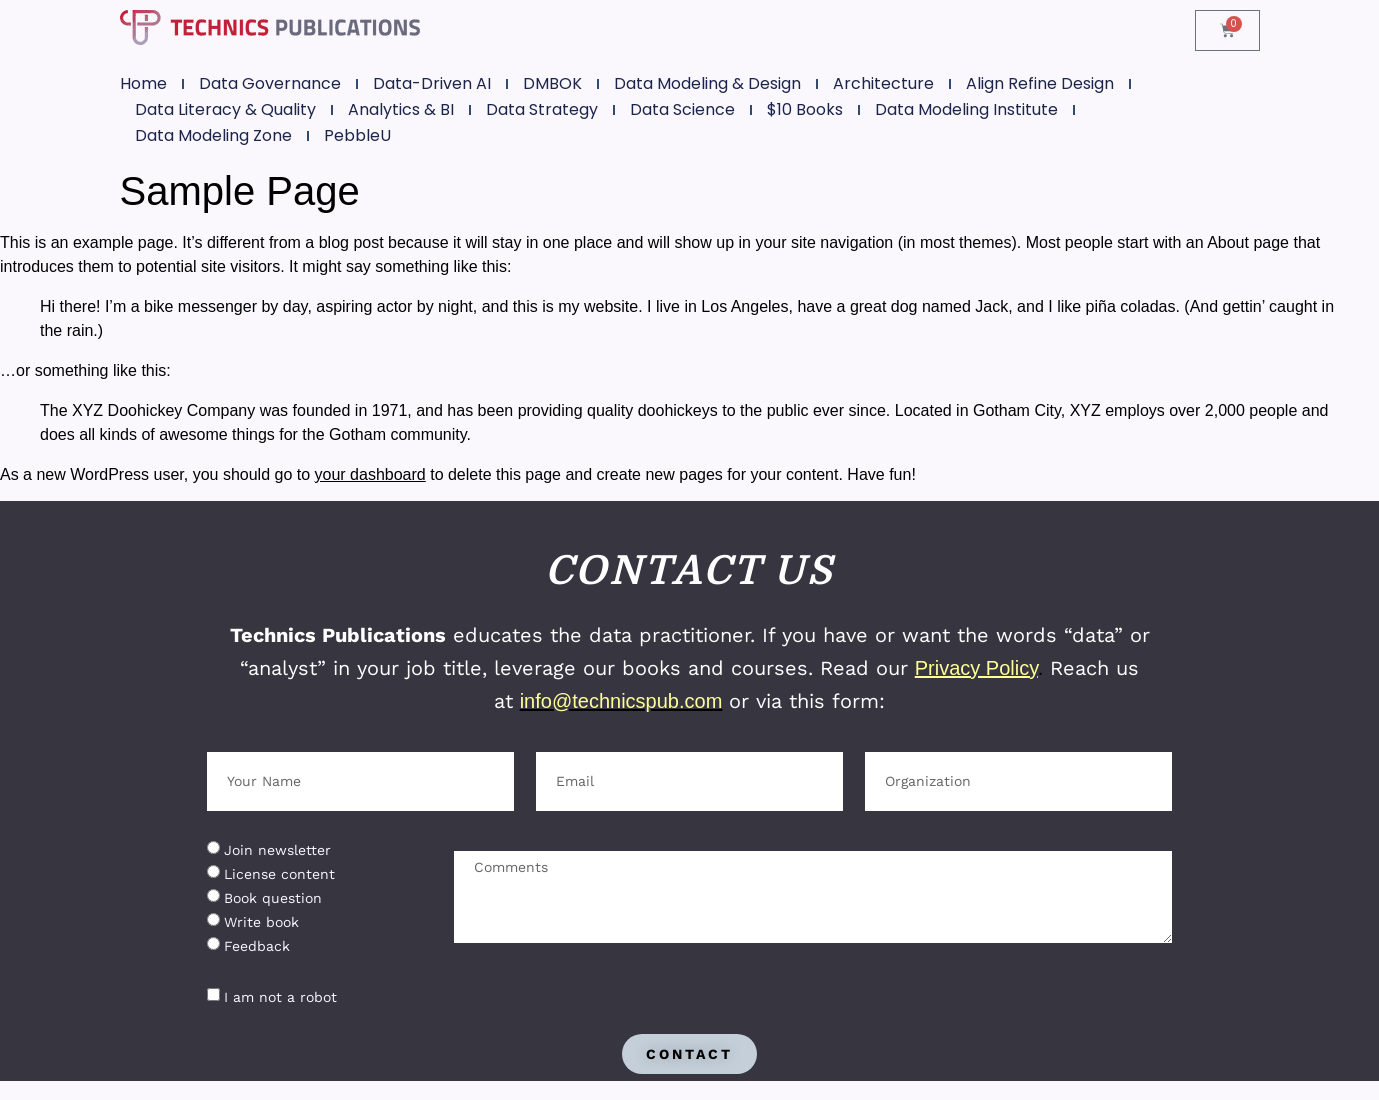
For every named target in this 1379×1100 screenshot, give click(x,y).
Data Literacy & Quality (225, 109)
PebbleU (357, 135)
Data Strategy (542, 109)
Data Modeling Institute (966, 109)
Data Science (682, 109)
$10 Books (805, 109)
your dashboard (370, 474)
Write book (261, 922)
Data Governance (270, 83)
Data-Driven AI (432, 83)
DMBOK (552, 83)
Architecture (883, 83)
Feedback (257, 946)
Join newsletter (277, 850)
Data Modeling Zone (213, 135)
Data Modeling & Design (707, 83)
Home (143, 83)
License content (279, 874)
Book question (273, 898)
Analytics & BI (401, 109)
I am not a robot (280, 997)
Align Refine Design (1040, 83)
